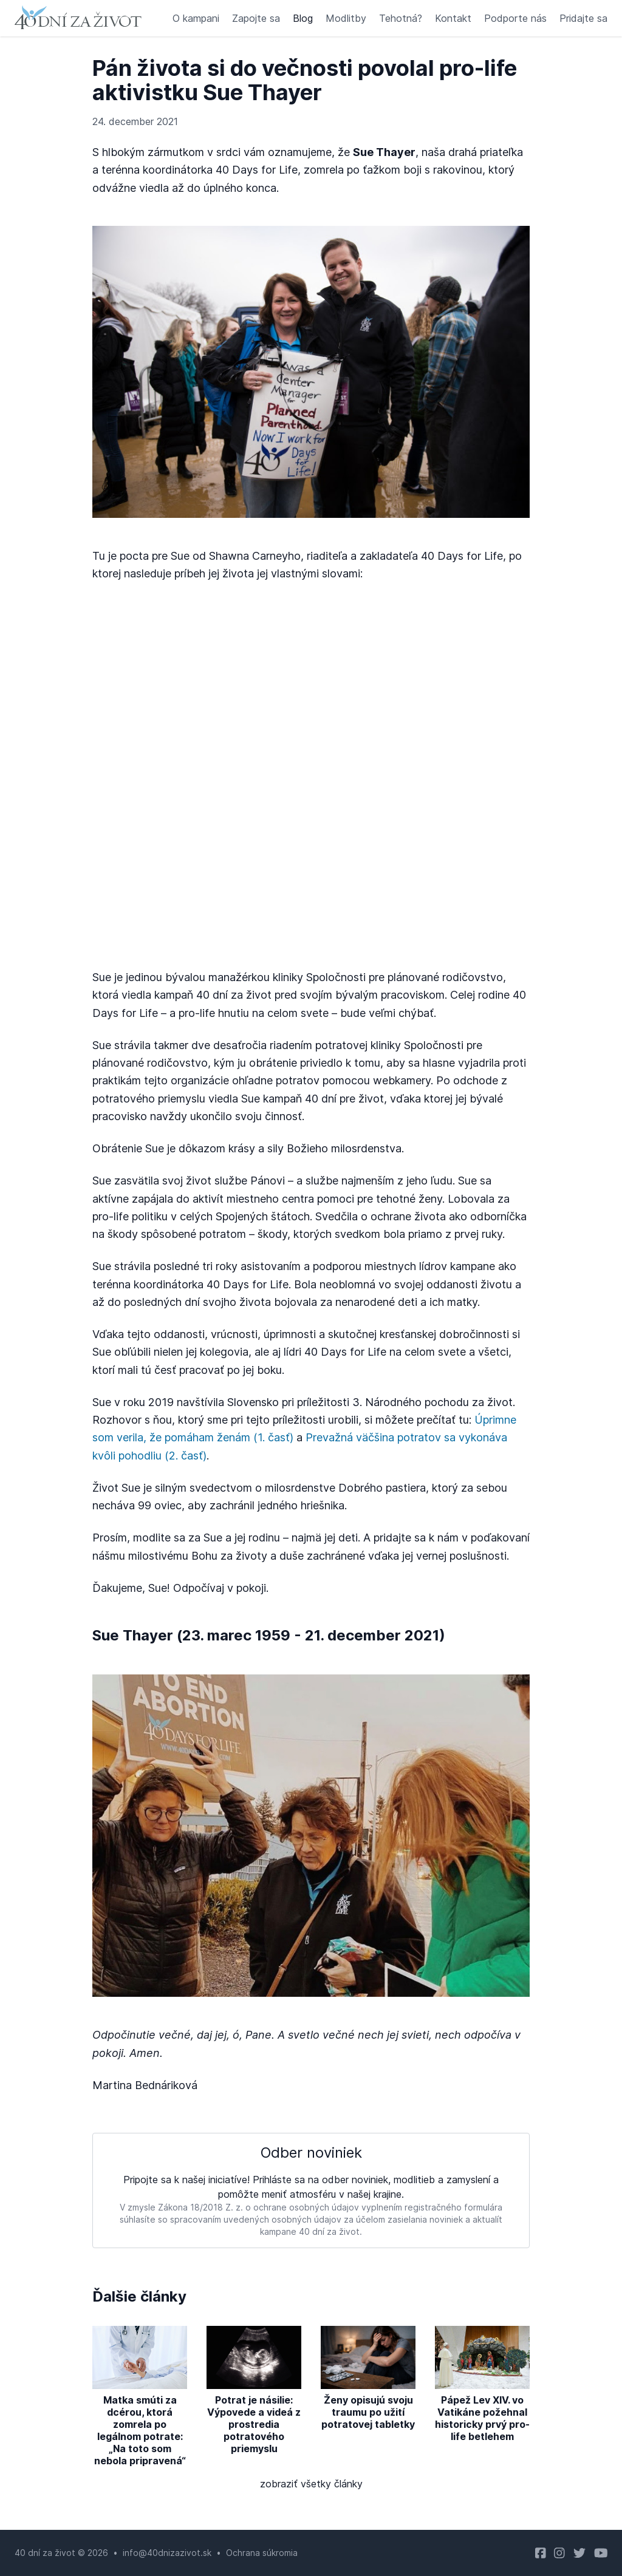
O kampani (196, 18)
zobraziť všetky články (311, 2484)
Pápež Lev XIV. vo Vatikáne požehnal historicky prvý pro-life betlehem (482, 2418)
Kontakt (453, 18)
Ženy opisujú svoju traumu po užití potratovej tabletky (368, 2412)
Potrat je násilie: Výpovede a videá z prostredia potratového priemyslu (254, 2424)
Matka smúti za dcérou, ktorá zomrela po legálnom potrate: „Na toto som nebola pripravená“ (140, 2430)
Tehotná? (400, 18)
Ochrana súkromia (262, 2552)
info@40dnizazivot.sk (167, 2552)
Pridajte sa (583, 18)
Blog (303, 18)
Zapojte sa (256, 18)
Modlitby (346, 18)
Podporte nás (515, 18)
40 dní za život (45, 2552)
